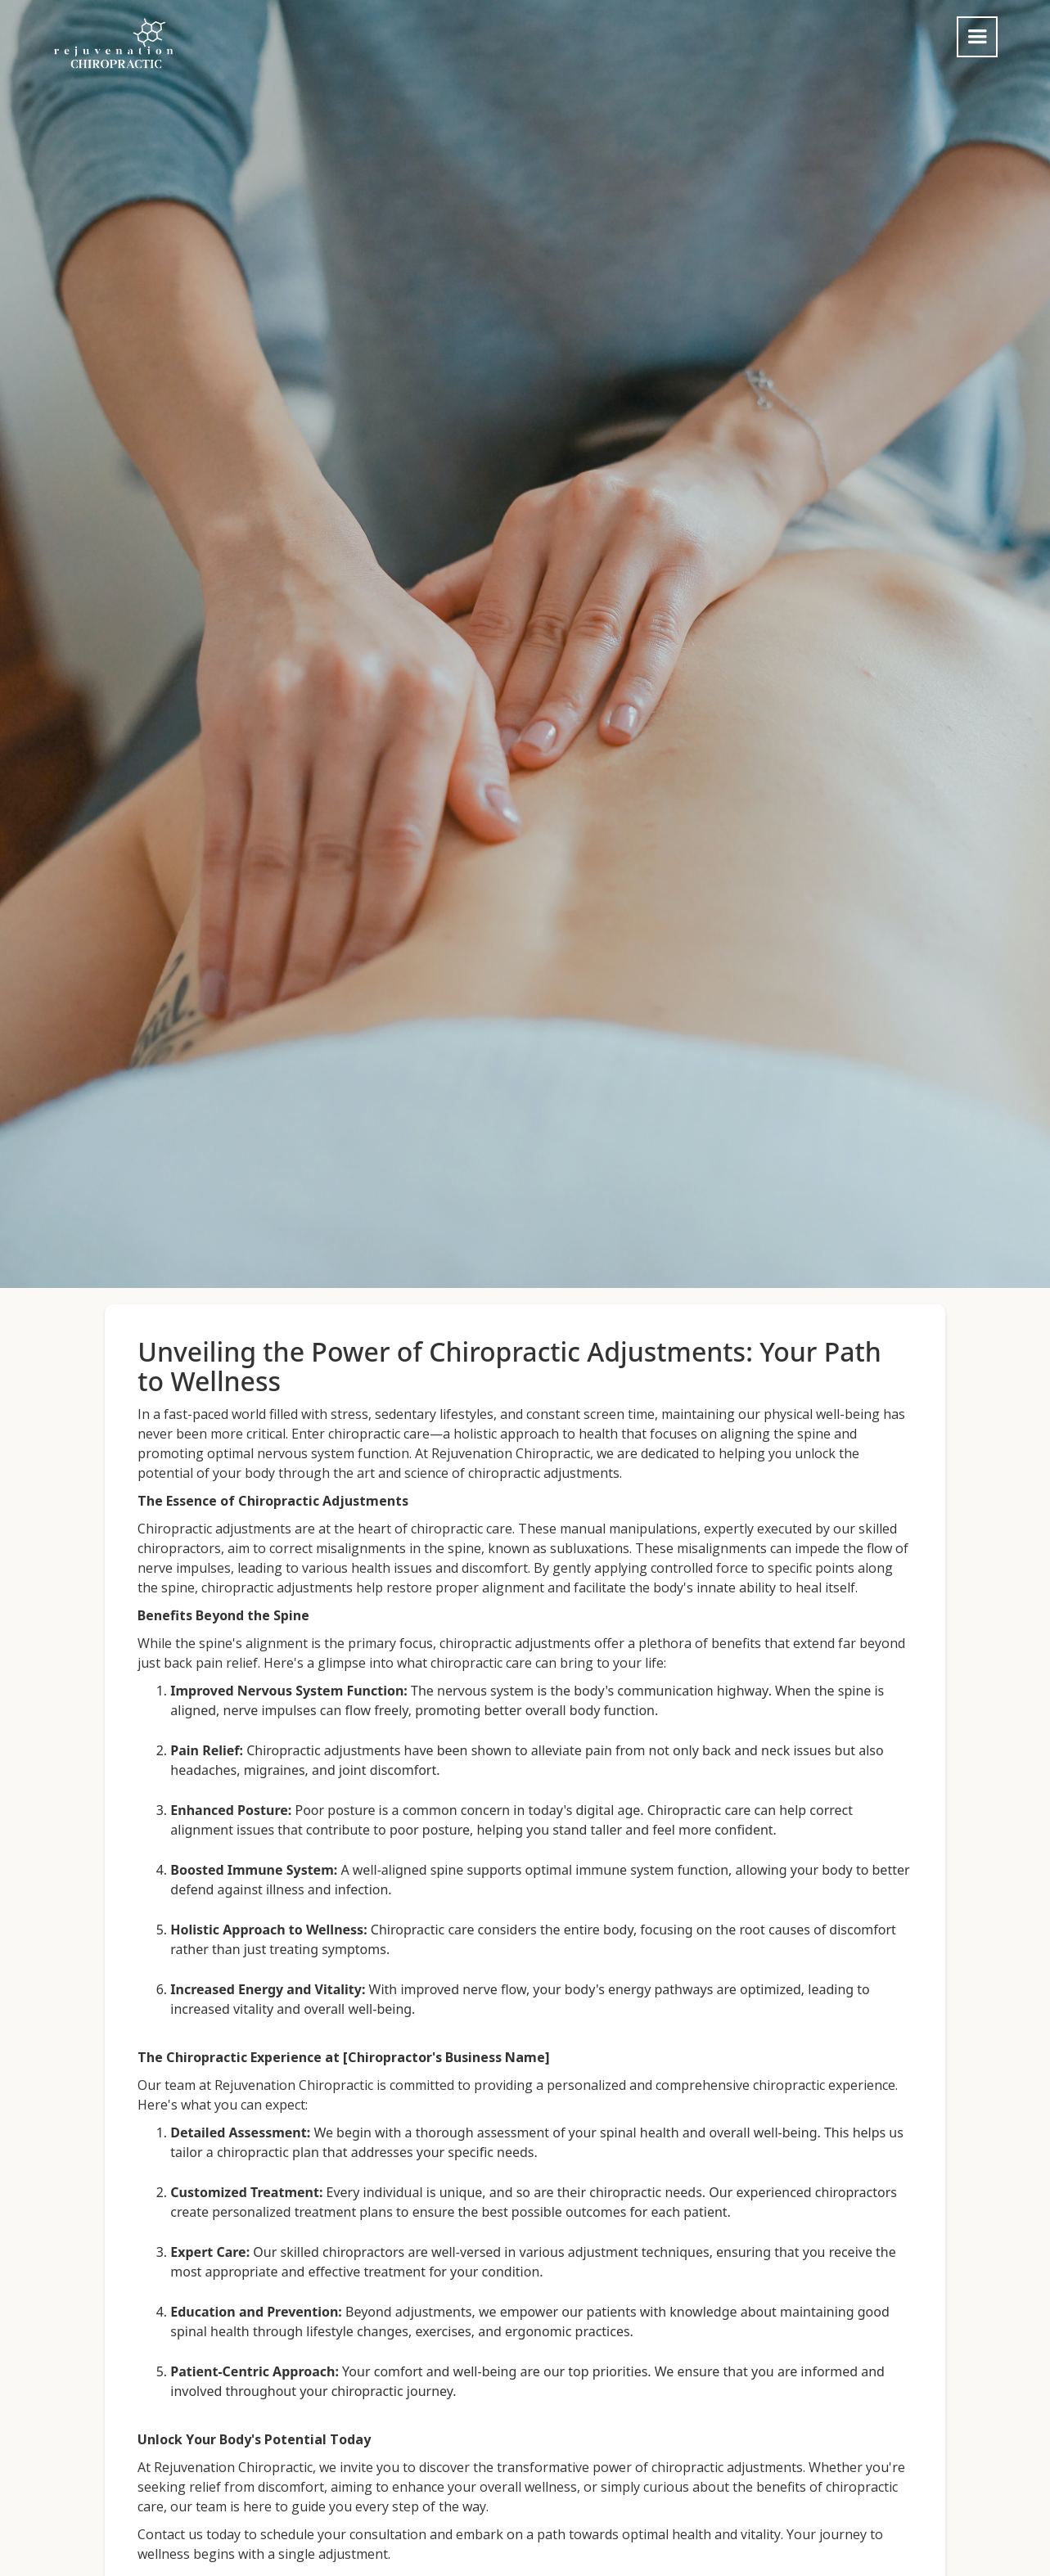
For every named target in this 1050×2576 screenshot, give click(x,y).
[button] (977, 36)
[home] (113, 43)
